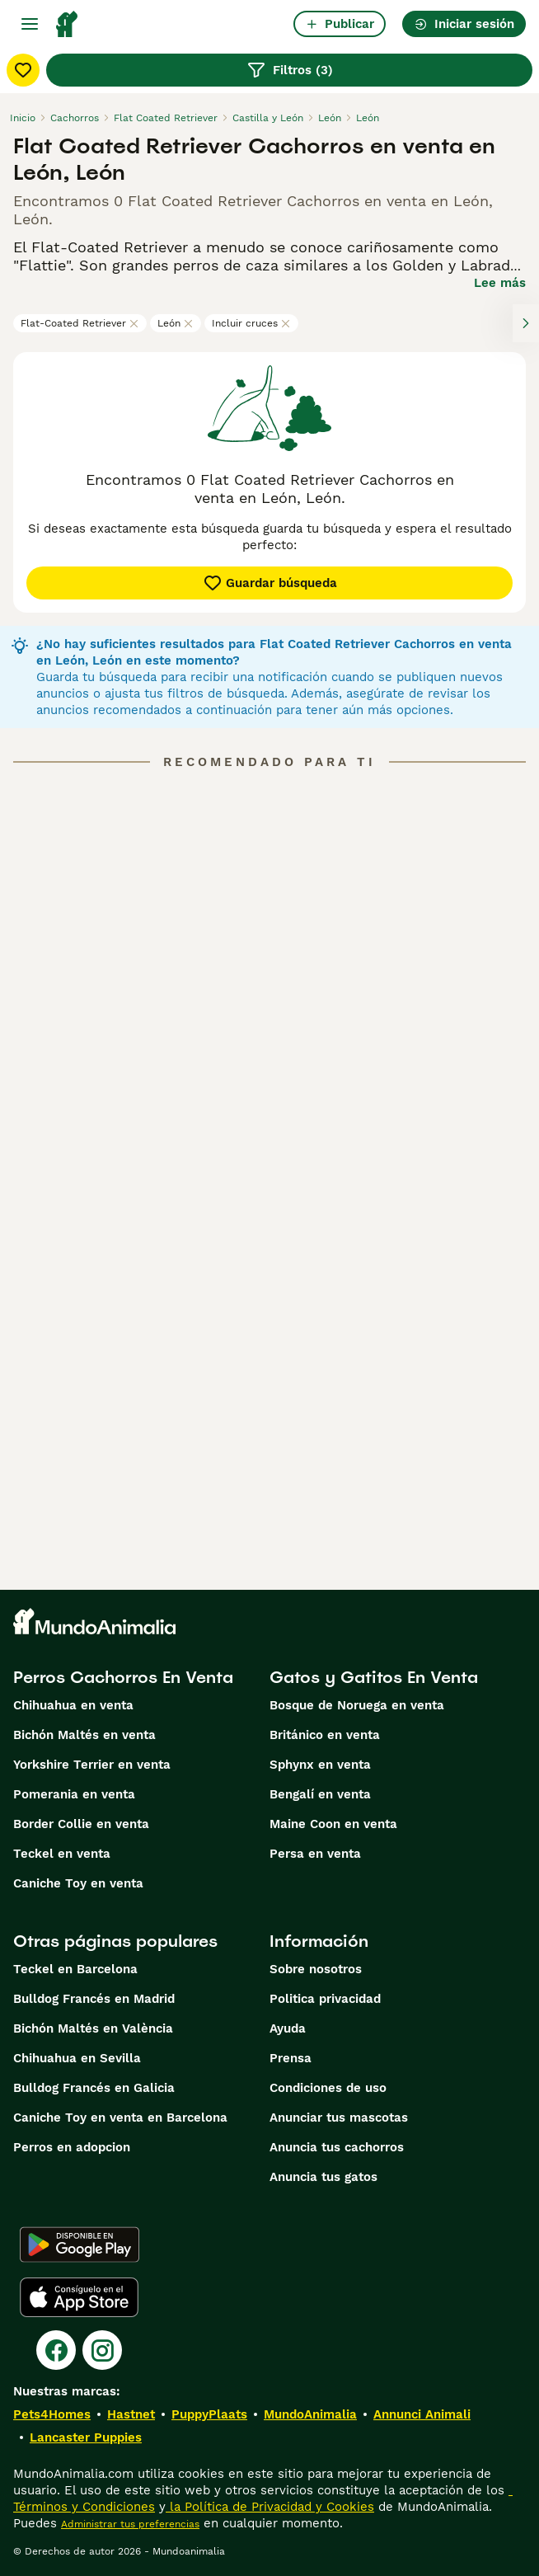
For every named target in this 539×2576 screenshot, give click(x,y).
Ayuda (288, 2028)
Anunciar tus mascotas (339, 2117)
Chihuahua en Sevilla (77, 2058)
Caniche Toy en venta (78, 1883)
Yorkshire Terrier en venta (92, 1764)
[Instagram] (102, 2350)
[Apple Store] (79, 2297)
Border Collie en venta (81, 1824)
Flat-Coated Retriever (80, 323)
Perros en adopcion (71, 2147)
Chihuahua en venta (73, 1705)
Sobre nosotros (316, 1969)
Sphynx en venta (320, 1764)
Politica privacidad (325, 1998)
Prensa (291, 2058)
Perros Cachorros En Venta (123, 1677)
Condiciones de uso (328, 2087)
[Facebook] (56, 2350)
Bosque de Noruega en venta (357, 1705)
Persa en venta (315, 1853)
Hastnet (131, 2414)
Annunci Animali (422, 2414)
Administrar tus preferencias (130, 2524)
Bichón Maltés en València (93, 2028)
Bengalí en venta (320, 1794)
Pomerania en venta (74, 1794)
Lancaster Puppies (86, 2437)
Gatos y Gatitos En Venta (374, 1677)
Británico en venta (325, 1735)
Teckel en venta (61, 1853)
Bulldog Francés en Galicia (94, 2087)
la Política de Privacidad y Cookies (270, 2506)
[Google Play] (79, 2244)
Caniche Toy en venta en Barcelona (120, 2117)
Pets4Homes (52, 2414)
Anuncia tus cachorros (337, 2147)
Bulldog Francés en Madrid (94, 1998)
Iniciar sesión (464, 23)
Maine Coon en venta (333, 1824)
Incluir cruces (251, 323)
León (175, 323)
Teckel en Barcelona (75, 1969)
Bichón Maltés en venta (84, 1735)
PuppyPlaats (209, 2414)
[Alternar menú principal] (29, 23)
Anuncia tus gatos (323, 2176)
